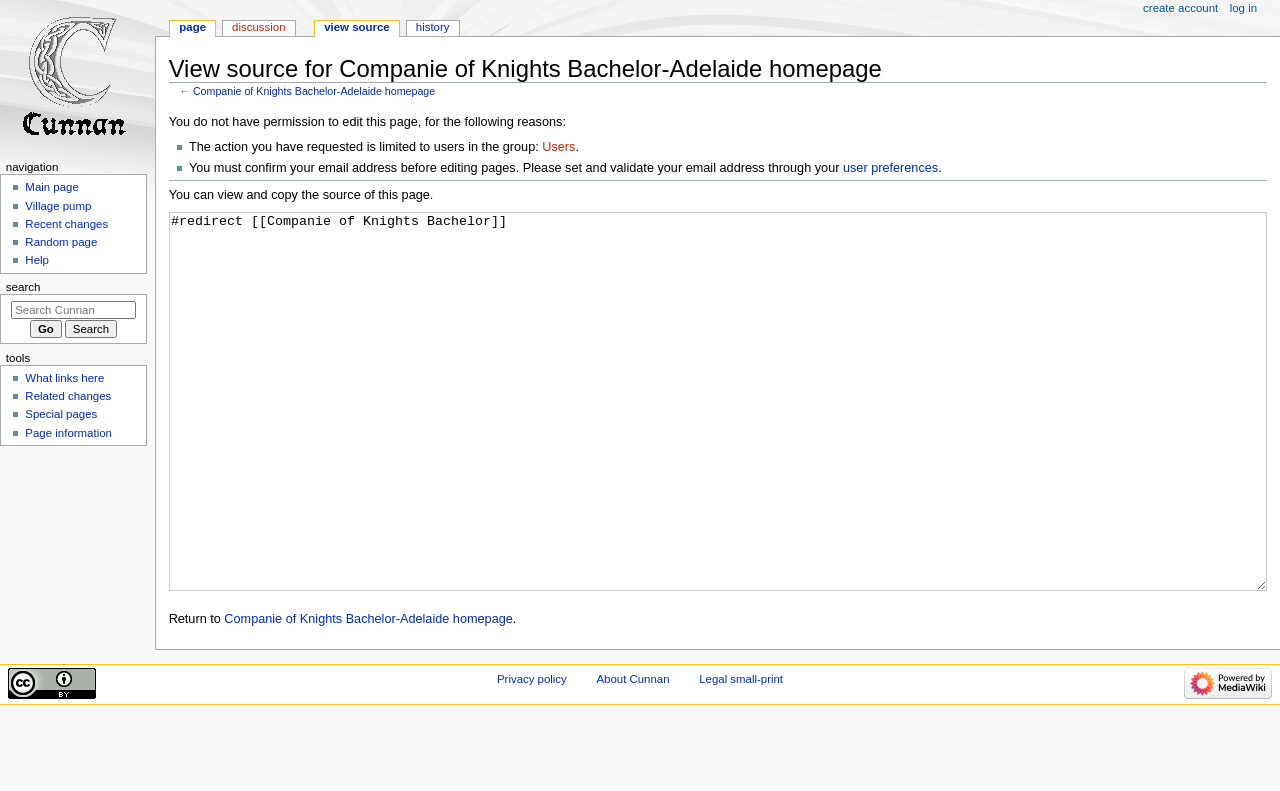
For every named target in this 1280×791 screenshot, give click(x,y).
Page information (68, 433)
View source (357, 27)
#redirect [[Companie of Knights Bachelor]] (718, 439)
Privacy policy (532, 754)
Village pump (58, 206)
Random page (61, 242)
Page (192, 27)
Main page (52, 187)
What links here (64, 378)
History (433, 27)
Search (23, 287)
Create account (1180, 8)
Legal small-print (741, 754)
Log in (1243, 8)
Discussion (258, 27)
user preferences (890, 168)
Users (558, 147)
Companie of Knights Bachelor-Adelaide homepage (314, 91)
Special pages (61, 414)
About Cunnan (632, 754)
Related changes (68, 396)
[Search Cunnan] (73, 310)
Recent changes (66, 224)
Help (37, 260)
